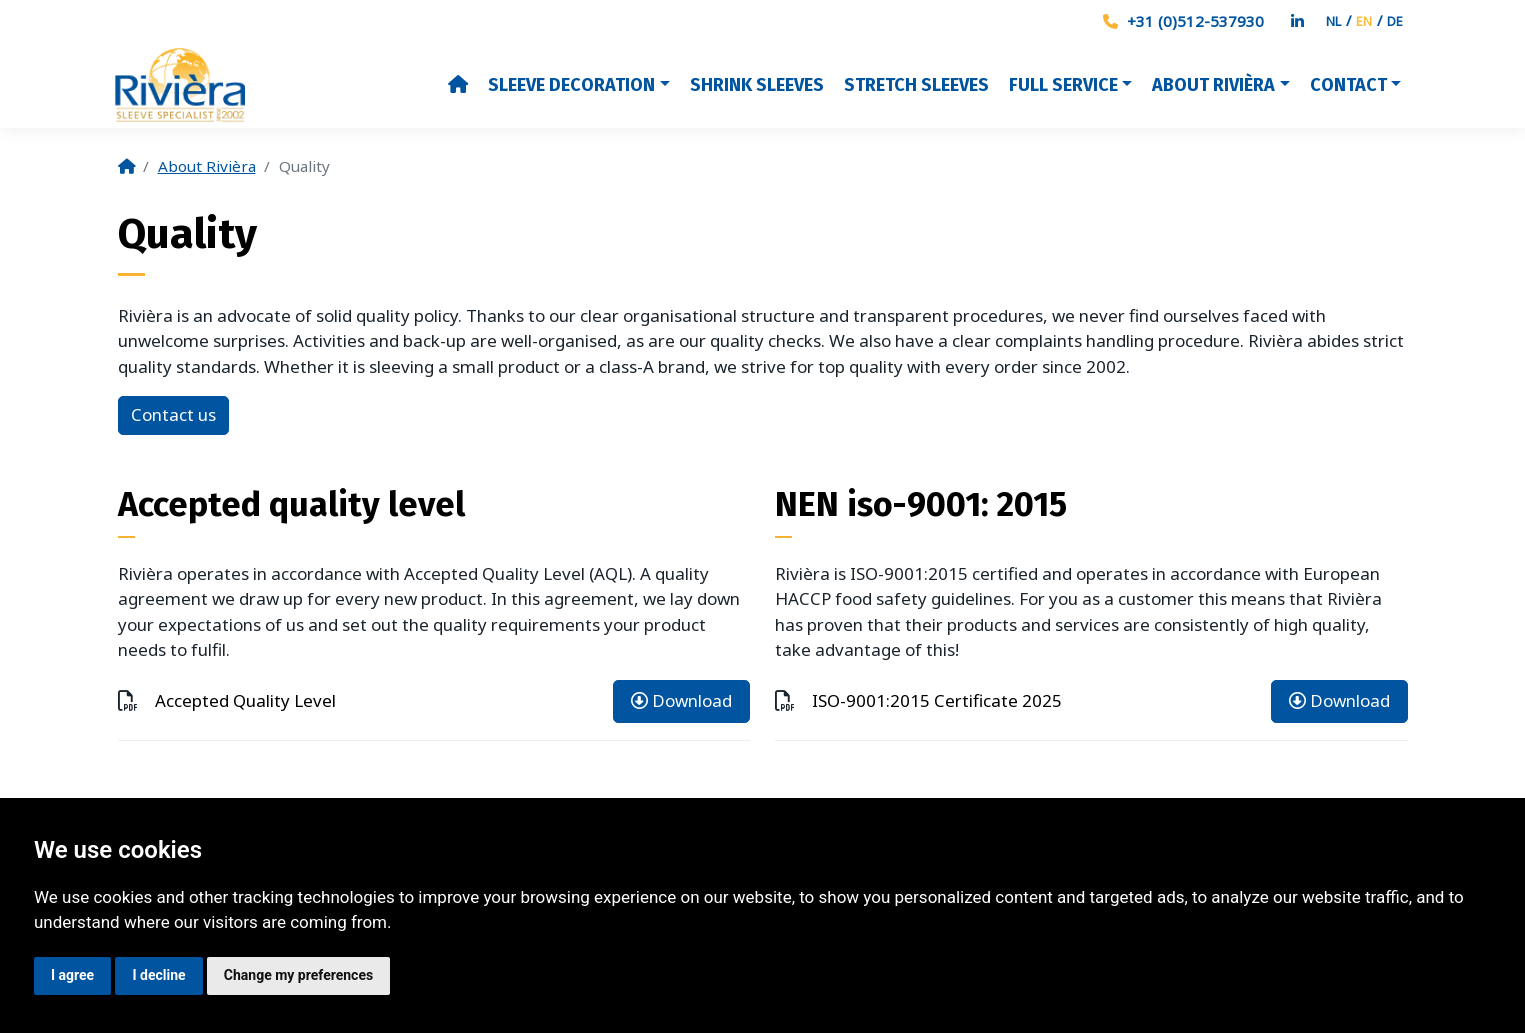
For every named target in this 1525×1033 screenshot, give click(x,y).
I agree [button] (72, 975)
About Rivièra (1213, 85)
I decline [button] (158, 975)
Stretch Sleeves (916, 85)
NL (1333, 21)
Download (681, 700)
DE (1395, 21)
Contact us (173, 414)
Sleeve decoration (571, 85)
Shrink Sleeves (757, 85)
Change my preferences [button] (298, 975)
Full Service (1063, 85)
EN (1364, 21)
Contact (1348, 85)
